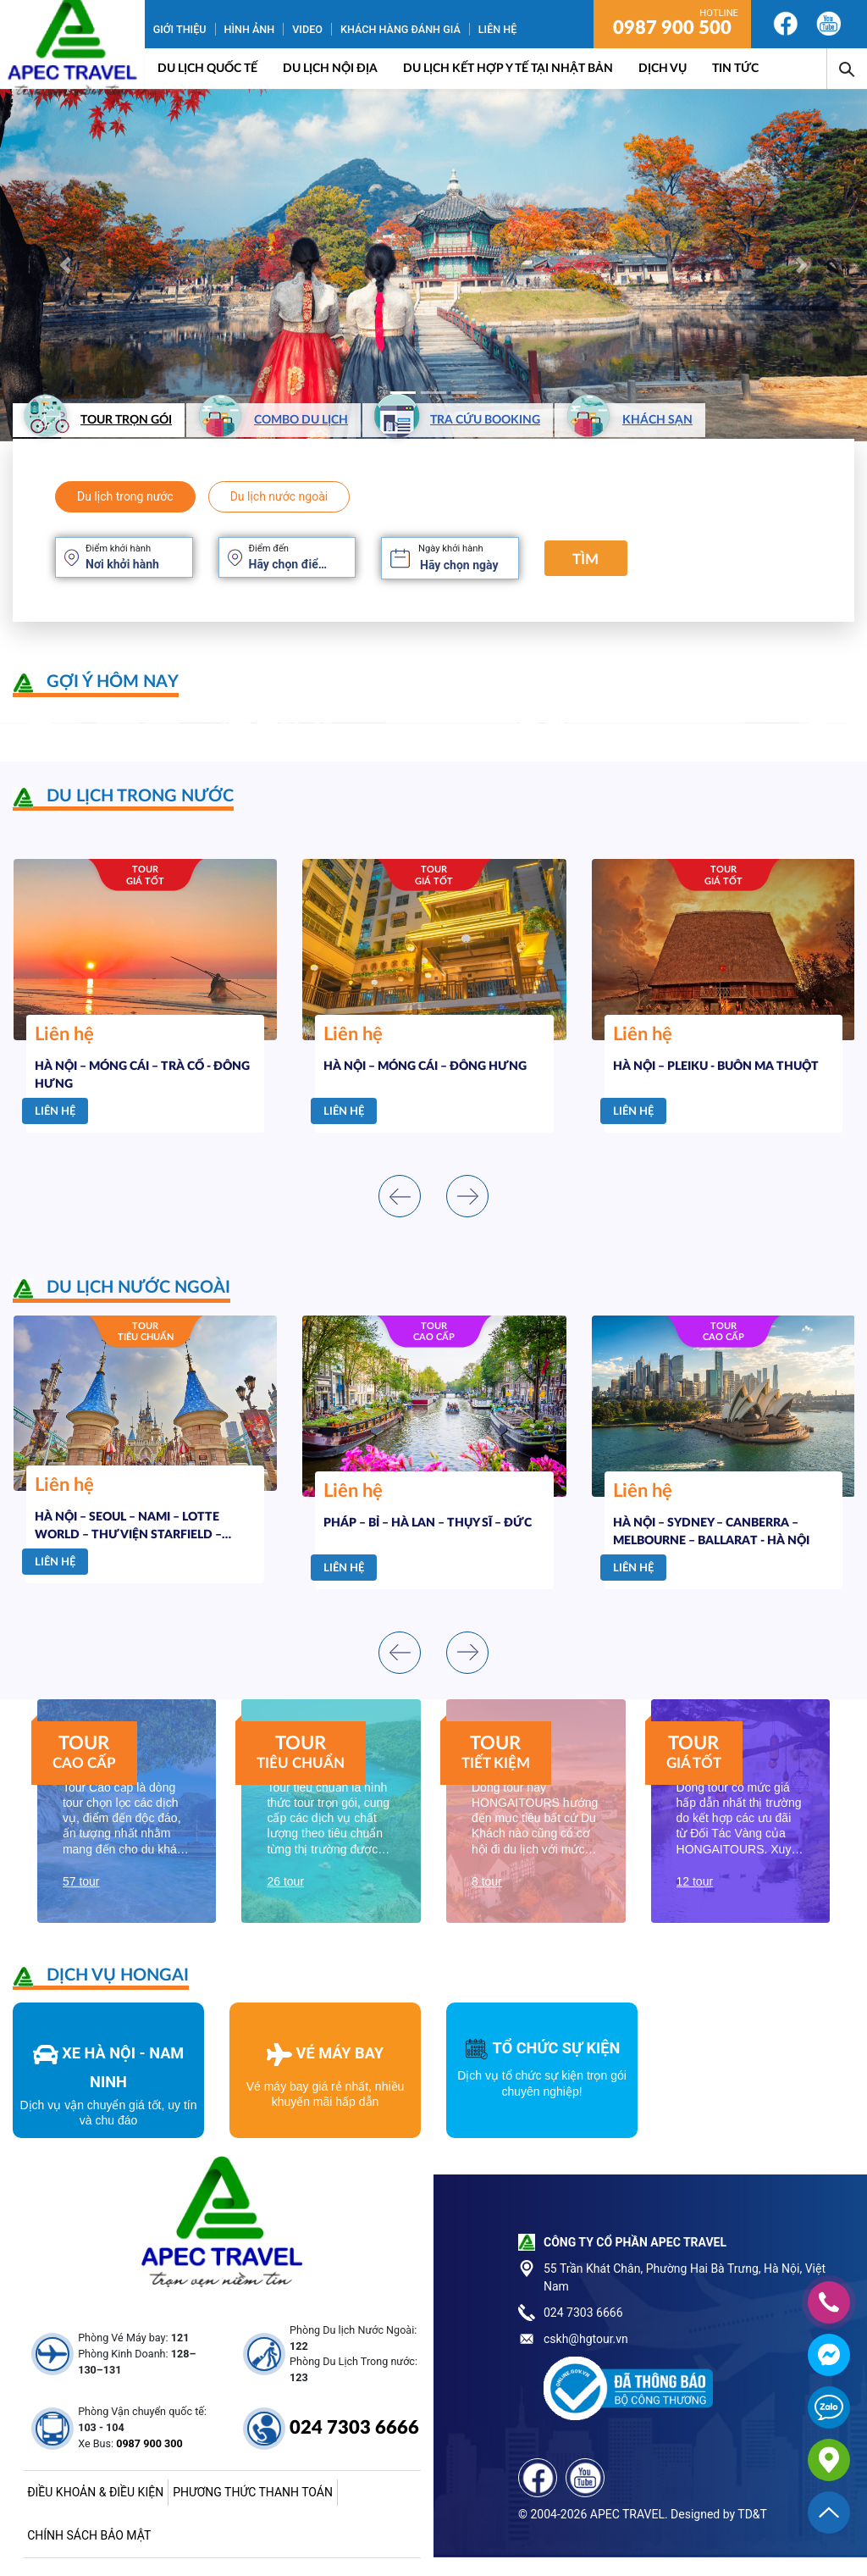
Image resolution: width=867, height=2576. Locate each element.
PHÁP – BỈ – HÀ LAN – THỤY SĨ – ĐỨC (427, 1523)
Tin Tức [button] (735, 69)
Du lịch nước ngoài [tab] (279, 496)
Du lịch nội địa (330, 69)
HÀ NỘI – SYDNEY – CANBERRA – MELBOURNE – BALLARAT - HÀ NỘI (711, 1532)
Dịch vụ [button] (662, 69)
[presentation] (399, 1196)
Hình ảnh (249, 29)
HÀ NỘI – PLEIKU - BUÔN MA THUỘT (716, 1066)
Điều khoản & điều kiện (95, 2492)
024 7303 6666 (354, 2427)
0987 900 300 (149, 2443)
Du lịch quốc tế (207, 69)
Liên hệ (497, 29)
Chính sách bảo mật (89, 2535)
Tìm (585, 559)
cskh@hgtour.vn (586, 2339)
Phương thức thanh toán (253, 2492)
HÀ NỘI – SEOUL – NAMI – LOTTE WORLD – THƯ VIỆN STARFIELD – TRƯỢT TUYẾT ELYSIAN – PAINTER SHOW (133, 1527)
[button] (65, 265)
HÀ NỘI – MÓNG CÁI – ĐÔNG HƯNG (425, 1066)
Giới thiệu (180, 29)
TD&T (752, 2514)
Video (307, 29)
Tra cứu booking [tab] (453, 420)
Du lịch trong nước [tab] (125, 496)
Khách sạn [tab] (626, 420)
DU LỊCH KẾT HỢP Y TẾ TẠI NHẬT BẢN (508, 69)
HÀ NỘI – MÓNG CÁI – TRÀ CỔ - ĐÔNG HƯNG (142, 1075)
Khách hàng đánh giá (400, 29)
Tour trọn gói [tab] (94, 420)
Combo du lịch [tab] (269, 420)
